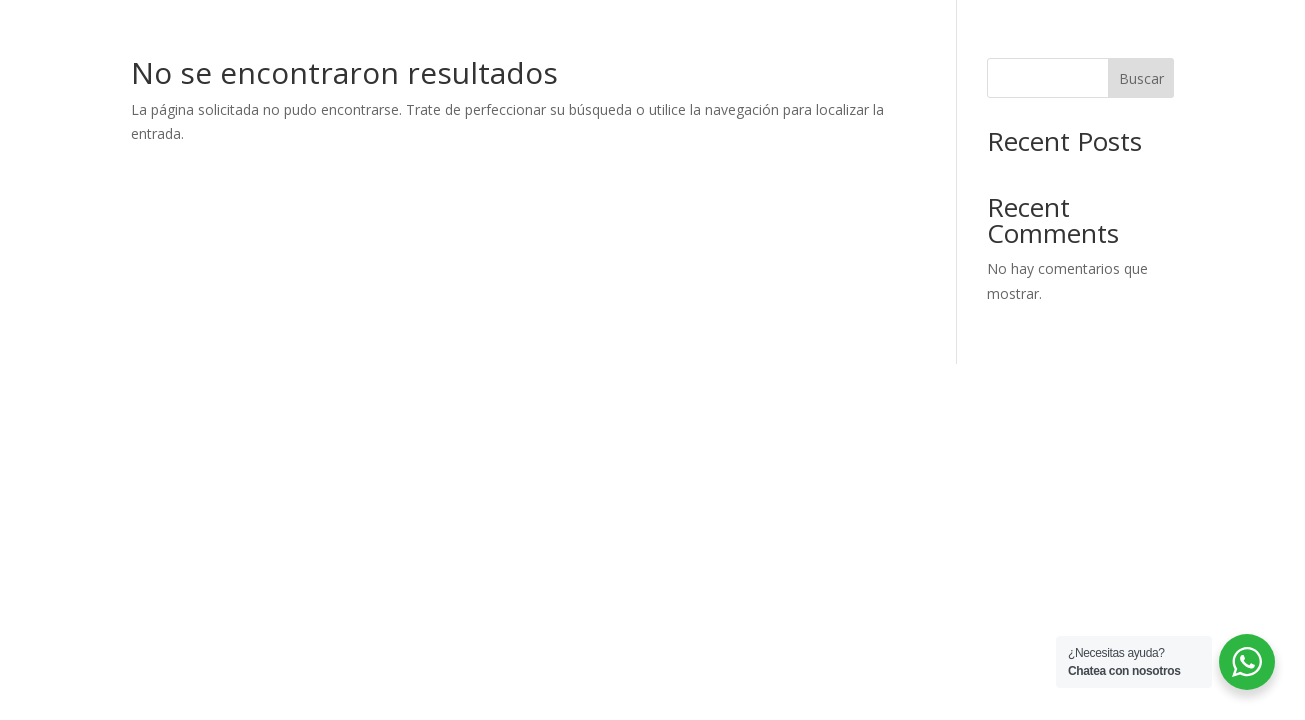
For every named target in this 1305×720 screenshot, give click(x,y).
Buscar (1141, 78)
